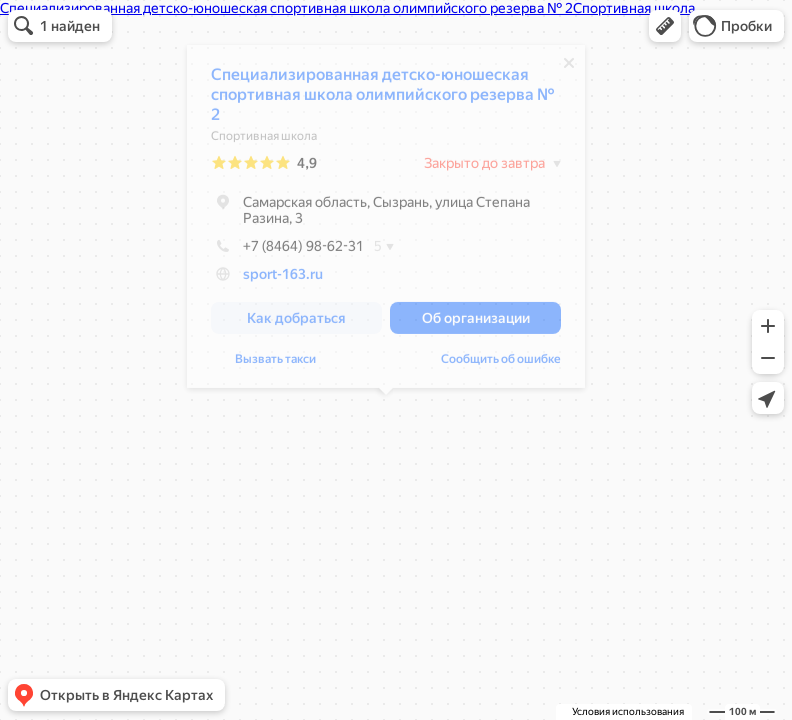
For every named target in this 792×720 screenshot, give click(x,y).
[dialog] (386, 221)
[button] (665, 26)
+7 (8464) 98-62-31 (287, 251)
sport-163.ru (283, 279)
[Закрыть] (569, 68)
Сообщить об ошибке (501, 364)
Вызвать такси (275, 364)
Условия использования (628, 711)
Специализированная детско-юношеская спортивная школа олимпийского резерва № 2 (383, 99)
